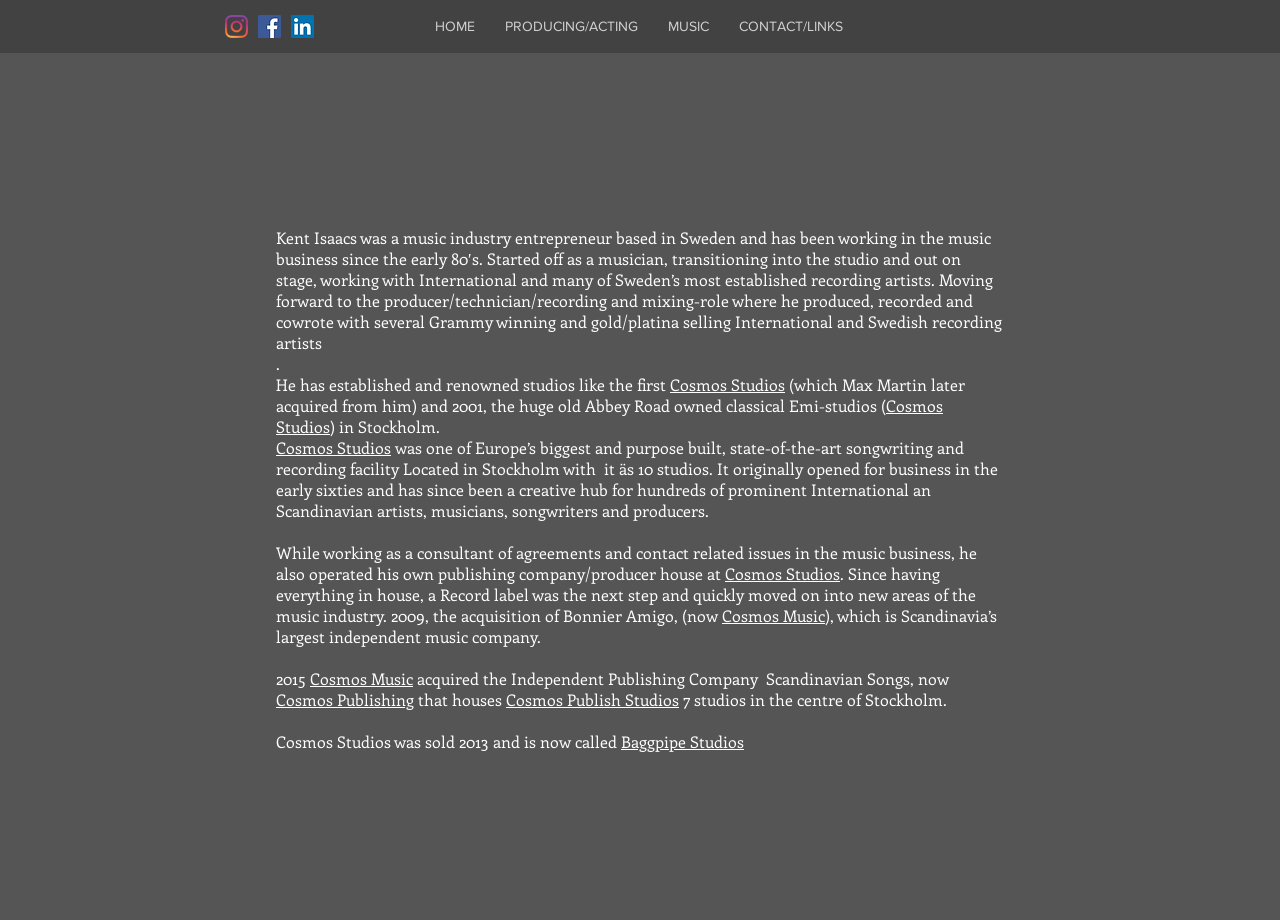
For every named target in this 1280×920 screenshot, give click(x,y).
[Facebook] (269, 26)
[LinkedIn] (302, 26)
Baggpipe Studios (682, 741)
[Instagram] (236, 26)
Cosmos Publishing (345, 699)
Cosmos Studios (727, 384)
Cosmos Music (773, 615)
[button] (571, 26)
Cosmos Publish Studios (592, 699)
